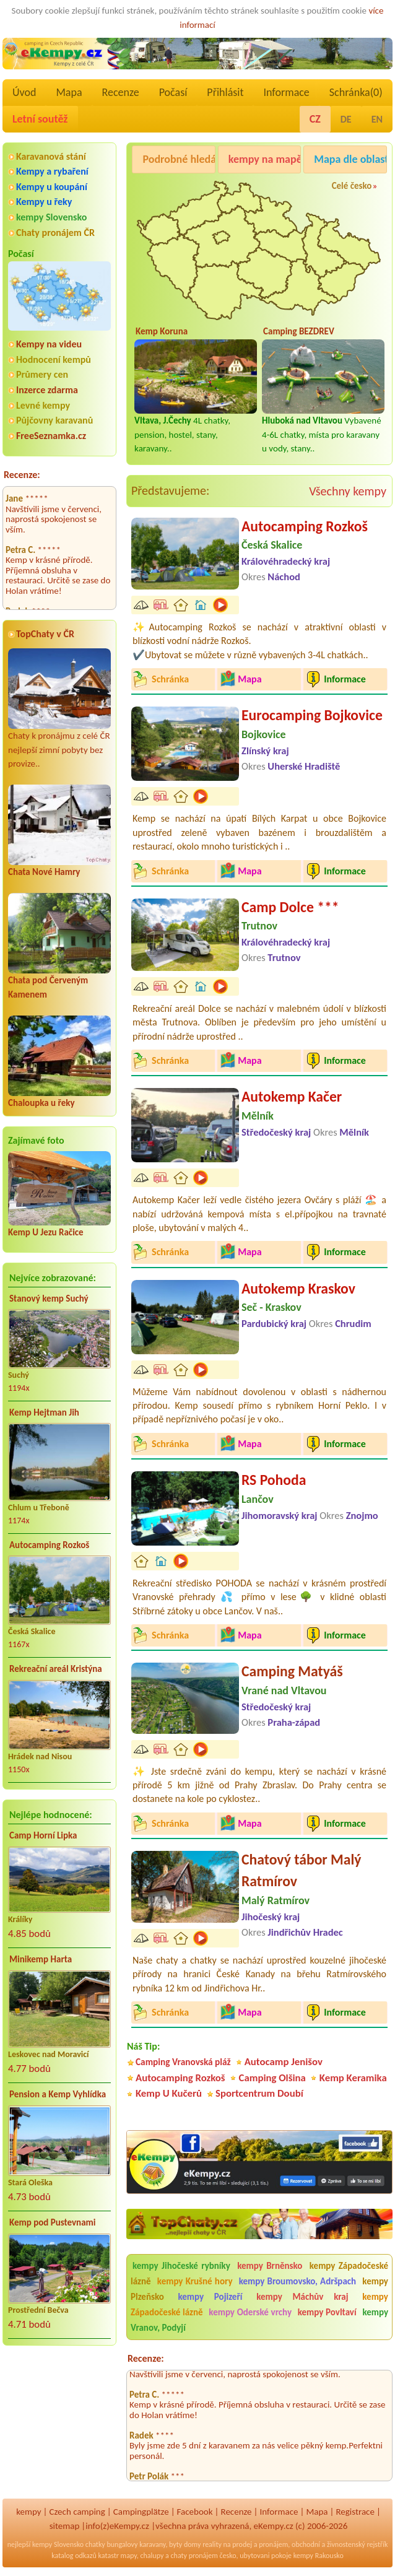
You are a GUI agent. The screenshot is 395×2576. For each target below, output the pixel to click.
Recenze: (22, 475)
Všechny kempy (347, 491)
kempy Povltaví (327, 2312)
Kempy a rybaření (52, 171)
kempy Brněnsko (269, 2265)
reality (212, 2544)
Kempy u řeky (44, 201)
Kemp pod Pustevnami (52, 2222)
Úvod (24, 92)
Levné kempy (43, 405)
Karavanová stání (51, 156)
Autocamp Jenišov (284, 2061)
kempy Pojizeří (210, 2296)
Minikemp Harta (40, 1959)
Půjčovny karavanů (54, 420)
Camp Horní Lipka (43, 1835)
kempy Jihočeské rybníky (181, 2265)
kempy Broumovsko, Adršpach (297, 2281)
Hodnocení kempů (53, 359)
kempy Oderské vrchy (250, 2312)
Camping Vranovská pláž (183, 2062)
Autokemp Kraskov (298, 1288)
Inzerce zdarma (47, 390)
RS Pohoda (273, 1480)
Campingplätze (141, 2511)
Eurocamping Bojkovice (312, 715)
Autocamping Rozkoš (49, 1545)
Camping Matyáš (292, 1671)
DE (346, 119)
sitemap (65, 2525)
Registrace (355, 2511)
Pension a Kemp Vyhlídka (57, 2094)
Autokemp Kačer (291, 1096)
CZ (315, 119)
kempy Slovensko (51, 217)
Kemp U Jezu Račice (46, 1232)
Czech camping (77, 2511)
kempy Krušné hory (195, 2281)
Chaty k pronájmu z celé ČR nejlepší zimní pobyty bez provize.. (59, 708)
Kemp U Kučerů (169, 2093)
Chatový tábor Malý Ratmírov (301, 1870)
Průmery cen (42, 374)
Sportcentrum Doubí (259, 2093)
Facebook (195, 2511)
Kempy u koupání (51, 187)
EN (377, 119)
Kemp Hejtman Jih (44, 1412)
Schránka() (356, 92)
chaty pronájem (194, 2555)
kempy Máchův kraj (302, 2296)
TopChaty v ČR (45, 634)
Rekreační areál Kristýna (55, 1668)
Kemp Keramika (353, 2077)
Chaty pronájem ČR (55, 232)
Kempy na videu (49, 344)
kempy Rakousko (318, 2555)
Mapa (69, 92)
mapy (129, 2555)
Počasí (173, 92)
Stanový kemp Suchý (49, 1298)
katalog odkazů (74, 2555)
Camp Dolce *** (290, 907)
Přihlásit (225, 92)
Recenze (120, 92)
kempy (28, 2511)
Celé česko (352, 185)
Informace (286, 92)
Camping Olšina (272, 2077)
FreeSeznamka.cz (51, 436)
